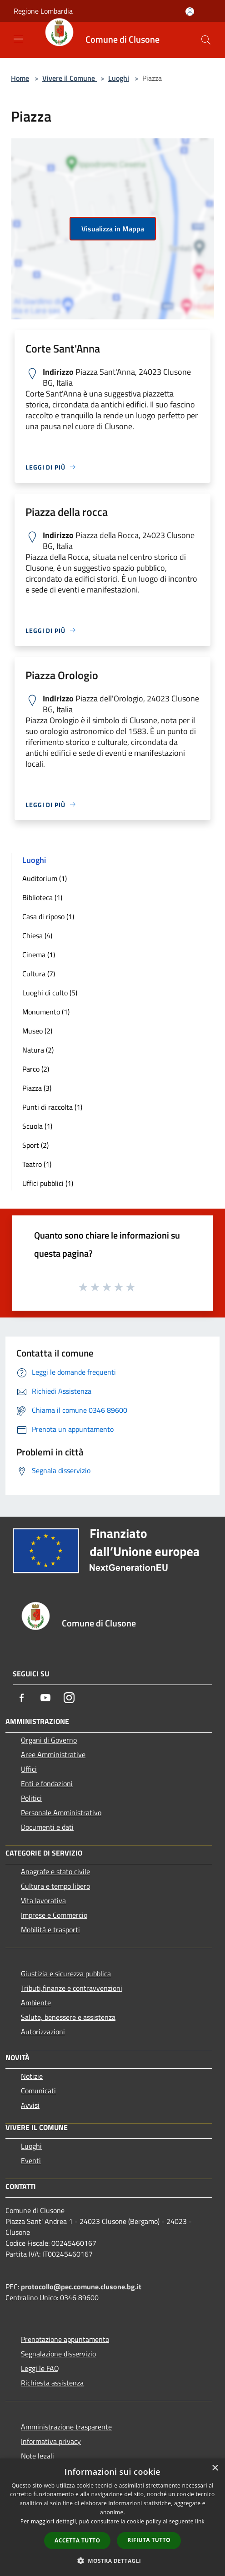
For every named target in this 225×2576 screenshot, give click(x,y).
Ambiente (36, 2002)
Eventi (31, 2160)
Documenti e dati (47, 1827)
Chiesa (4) (37, 935)
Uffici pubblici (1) (47, 1183)
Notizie (32, 2076)
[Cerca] (205, 39)
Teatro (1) (36, 1164)
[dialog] (112, 2517)
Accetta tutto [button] (77, 2540)
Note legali (37, 2455)
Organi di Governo (49, 1739)
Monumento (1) (46, 1011)
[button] (112, 2560)
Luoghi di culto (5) (49, 992)
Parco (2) (35, 1068)
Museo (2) (37, 1030)
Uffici (29, 1768)
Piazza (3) (36, 1087)
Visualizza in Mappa (112, 228)
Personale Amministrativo (61, 1812)
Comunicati (38, 2090)
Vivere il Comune (69, 78)
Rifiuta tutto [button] (148, 2540)
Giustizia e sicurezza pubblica (66, 1973)
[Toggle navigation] (18, 39)
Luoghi (118, 78)
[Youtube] (45, 1698)
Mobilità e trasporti (50, 1929)
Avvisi (30, 2105)
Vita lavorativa (43, 1900)
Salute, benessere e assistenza (68, 2017)
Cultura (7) (38, 973)
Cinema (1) (38, 954)
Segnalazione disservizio (58, 2353)
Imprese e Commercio (54, 1915)
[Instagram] (69, 1698)
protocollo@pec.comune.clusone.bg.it (81, 2286)
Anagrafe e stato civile (55, 1871)
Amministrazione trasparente (66, 2426)
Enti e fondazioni (47, 1783)
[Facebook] (22, 1698)
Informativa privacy (51, 2441)
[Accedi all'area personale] (190, 11)
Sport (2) (35, 1145)
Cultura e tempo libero (55, 1886)
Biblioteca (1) (42, 897)
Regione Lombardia (43, 10)
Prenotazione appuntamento (65, 2339)
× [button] (214, 2468)
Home (20, 78)
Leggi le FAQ (40, 2368)
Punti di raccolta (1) (52, 1107)
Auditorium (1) (44, 878)
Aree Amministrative (53, 1754)
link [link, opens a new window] (200, 2521)
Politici (31, 1797)
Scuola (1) (37, 1126)
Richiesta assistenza (52, 2382)
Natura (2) (38, 1049)
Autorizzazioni (43, 2031)
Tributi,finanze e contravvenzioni (71, 1988)
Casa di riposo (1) (48, 916)
